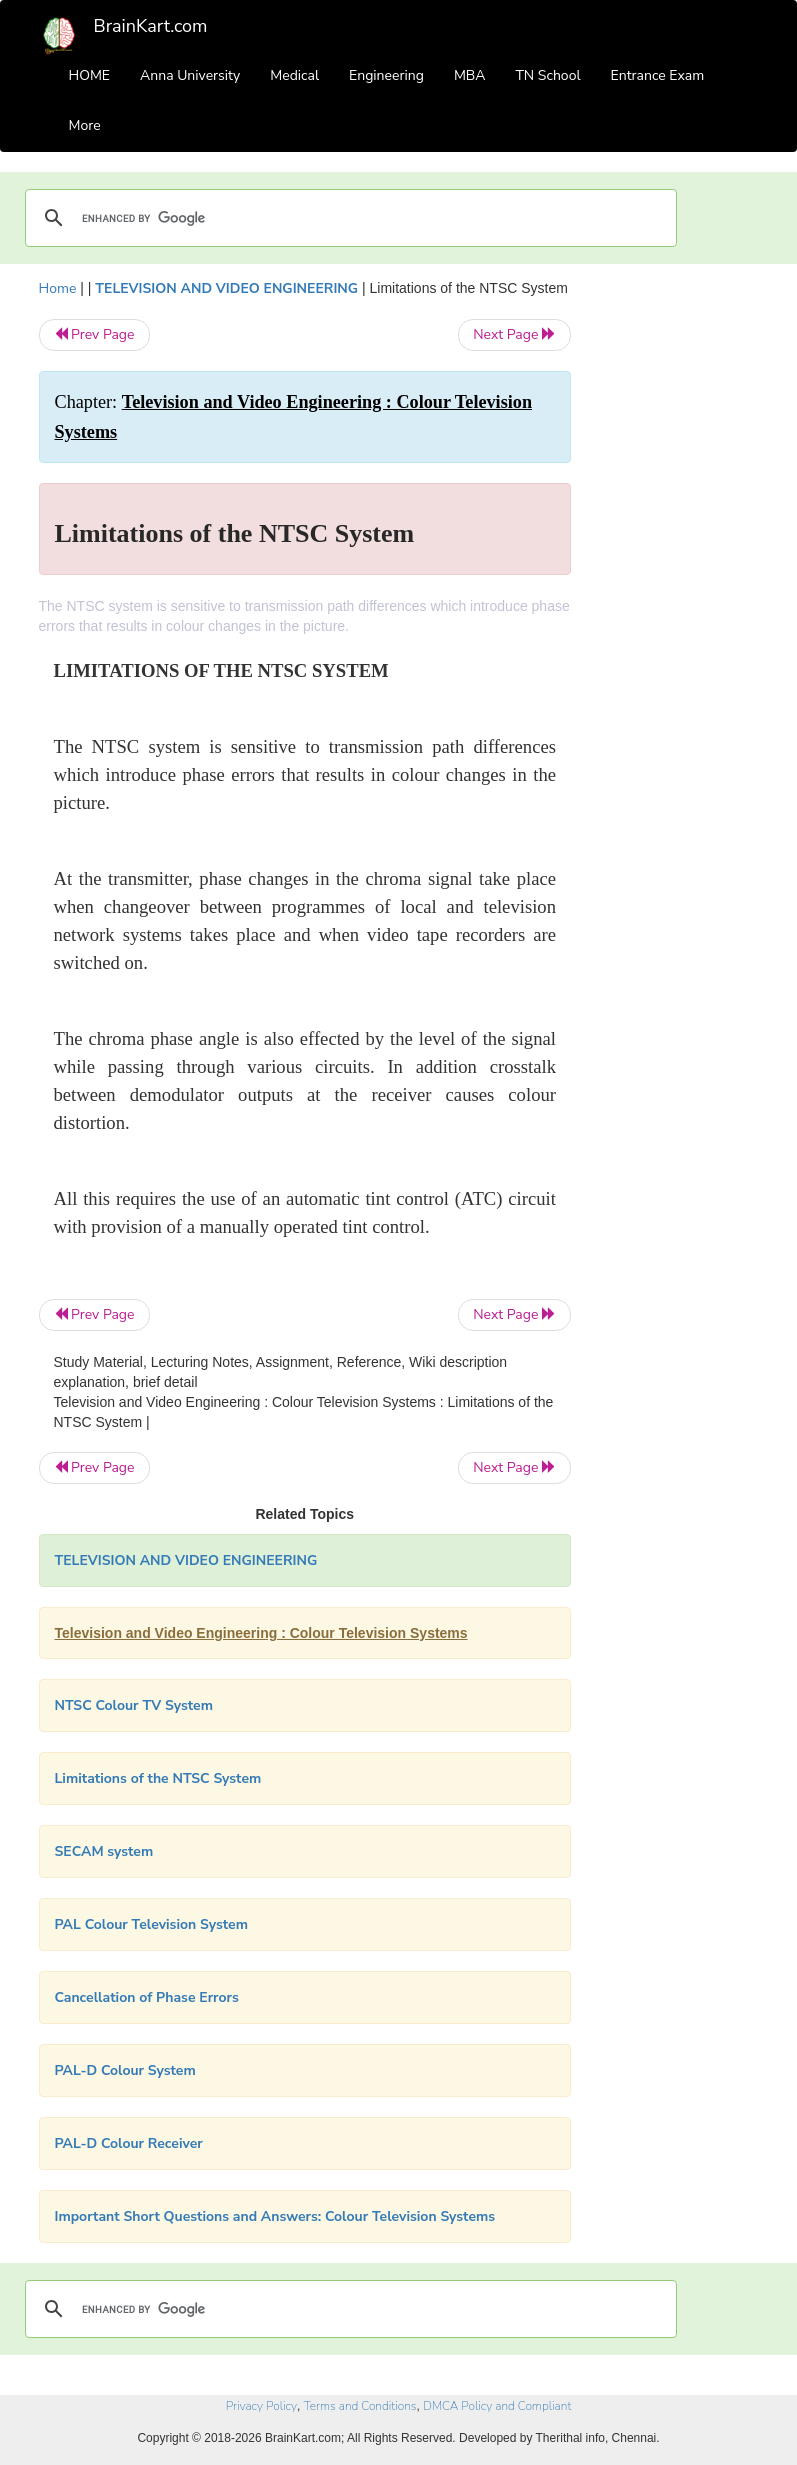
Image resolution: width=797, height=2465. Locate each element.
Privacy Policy (261, 2406)
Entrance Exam (658, 75)
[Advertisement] (680, 578)
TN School (547, 75)
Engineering (386, 75)
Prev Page (94, 334)
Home (58, 288)
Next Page (514, 334)
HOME (90, 75)
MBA (470, 75)
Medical (294, 75)
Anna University (190, 75)
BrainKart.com (151, 26)
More (85, 125)
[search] (348, 218)
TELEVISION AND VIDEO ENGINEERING (226, 288)
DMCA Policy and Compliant (497, 2406)
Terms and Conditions (360, 2406)
